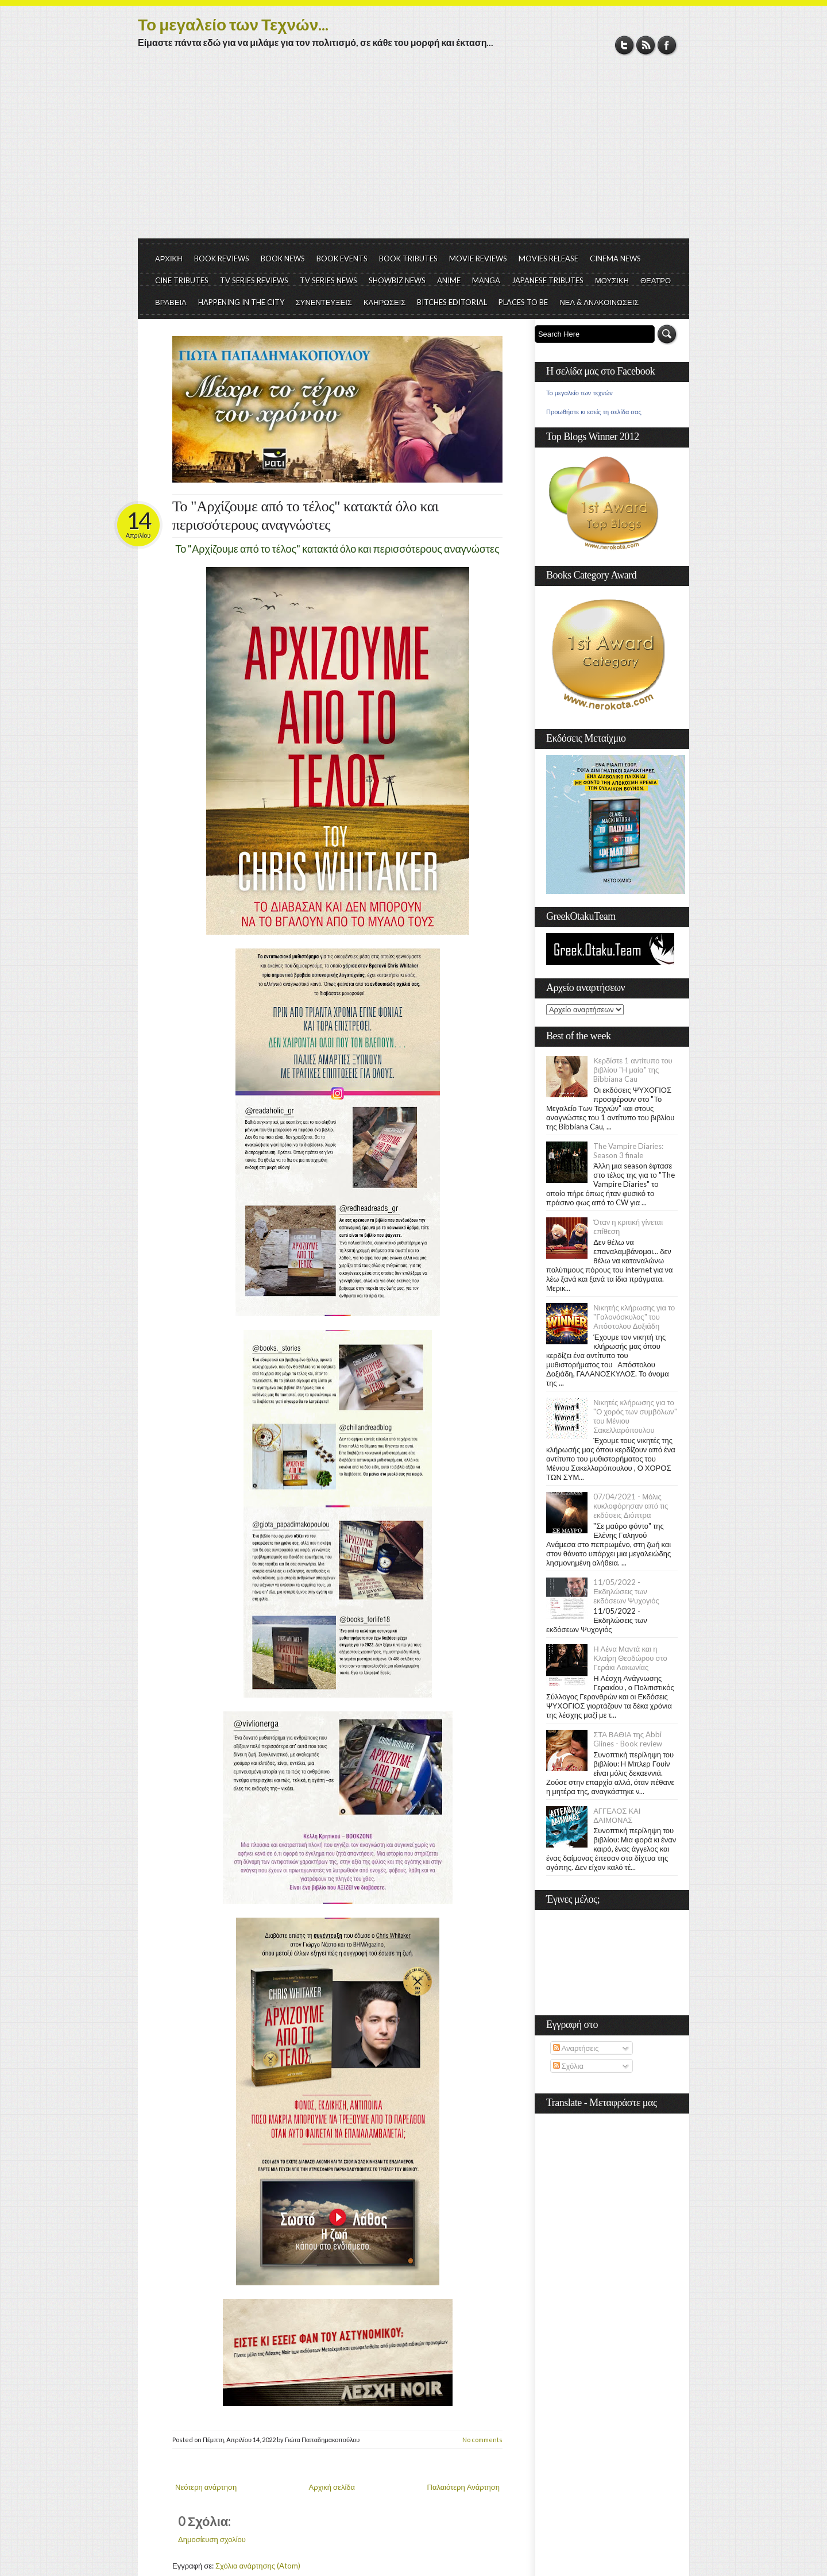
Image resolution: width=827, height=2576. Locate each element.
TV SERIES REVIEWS (254, 280)
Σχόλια (568, 2065)
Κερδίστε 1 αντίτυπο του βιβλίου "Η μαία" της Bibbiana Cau (633, 1069)
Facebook (667, 45)
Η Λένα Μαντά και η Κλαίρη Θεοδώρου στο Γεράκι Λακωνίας (630, 1658)
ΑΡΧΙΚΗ (169, 258)
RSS (645, 45)
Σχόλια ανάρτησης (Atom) (257, 2565)
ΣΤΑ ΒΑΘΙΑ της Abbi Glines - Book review (627, 1739)
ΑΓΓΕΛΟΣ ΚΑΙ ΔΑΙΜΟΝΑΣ (616, 1815)
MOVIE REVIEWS (478, 258)
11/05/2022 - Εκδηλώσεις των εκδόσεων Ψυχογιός (626, 1591)
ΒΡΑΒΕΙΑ (171, 302)
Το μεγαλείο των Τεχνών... (233, 24)
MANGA (486, 280)
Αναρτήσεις (576, 2048)
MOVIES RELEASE (548, 258)
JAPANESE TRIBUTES (547, 280)
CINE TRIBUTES (181, 280)
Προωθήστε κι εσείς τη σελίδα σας (593, 411)
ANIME (449, 280)
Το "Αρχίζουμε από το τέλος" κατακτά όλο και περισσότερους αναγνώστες (305, 515)
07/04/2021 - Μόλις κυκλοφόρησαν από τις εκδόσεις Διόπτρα (630, 1506)
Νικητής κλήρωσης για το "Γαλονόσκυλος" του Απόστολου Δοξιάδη (634, 1317)
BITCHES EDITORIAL (452, 302)
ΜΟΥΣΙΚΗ (612, 280)
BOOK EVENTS (342, 258)
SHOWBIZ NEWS (397, 280)
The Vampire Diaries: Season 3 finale (628, 1151)
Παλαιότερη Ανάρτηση (463, 2487)
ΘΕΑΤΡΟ (655, 280)
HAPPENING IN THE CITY (241, 302)
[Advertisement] (413, 152)
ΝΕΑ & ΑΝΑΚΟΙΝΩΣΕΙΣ (599, 302)
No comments (482, 2439)
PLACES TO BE (523, 302)
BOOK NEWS (283, 258)
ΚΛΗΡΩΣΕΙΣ (385, 302)
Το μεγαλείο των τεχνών (579, 393)
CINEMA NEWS (615, 258)
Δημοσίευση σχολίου (212, 2539)
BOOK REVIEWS (221, 258)
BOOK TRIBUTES (408, 258)
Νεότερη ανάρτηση (206, 2487)
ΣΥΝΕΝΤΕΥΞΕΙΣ (324, 302)
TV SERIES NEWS (328, 280)
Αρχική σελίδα (332, 2487)
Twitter (624, 45)
